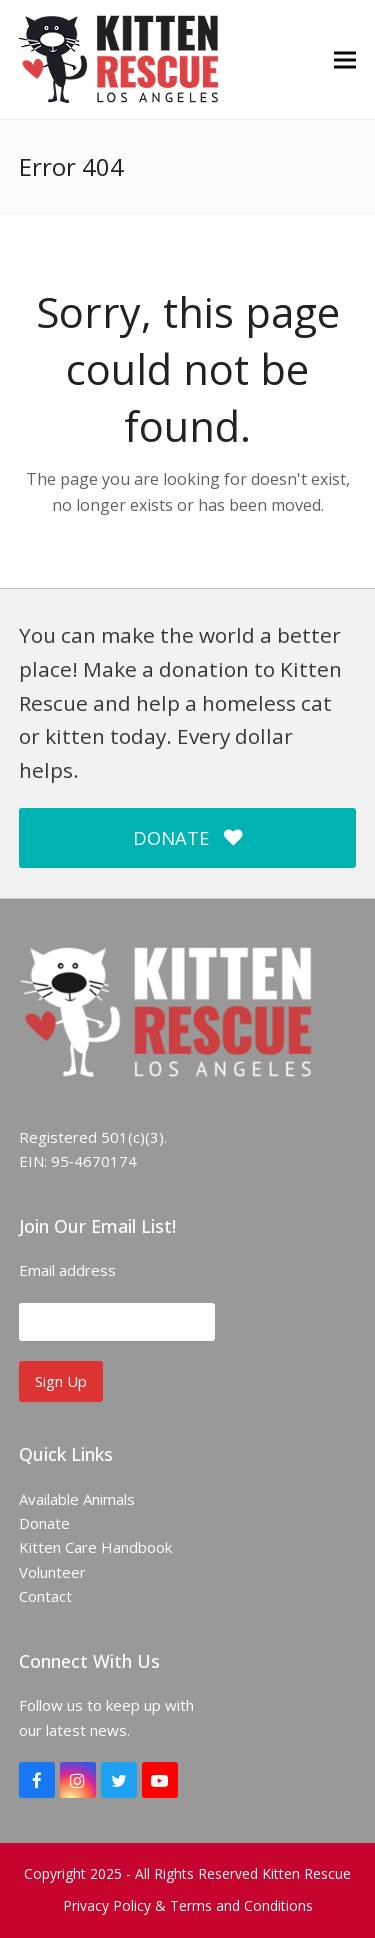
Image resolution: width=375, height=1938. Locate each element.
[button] (345, 59)
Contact (45, 1596)
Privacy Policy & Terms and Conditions (188, 1905)
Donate (44, 1523)
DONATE (187, 837)
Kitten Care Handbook (95, 1547)
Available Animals (77, 1499)
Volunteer (52, 1572)
